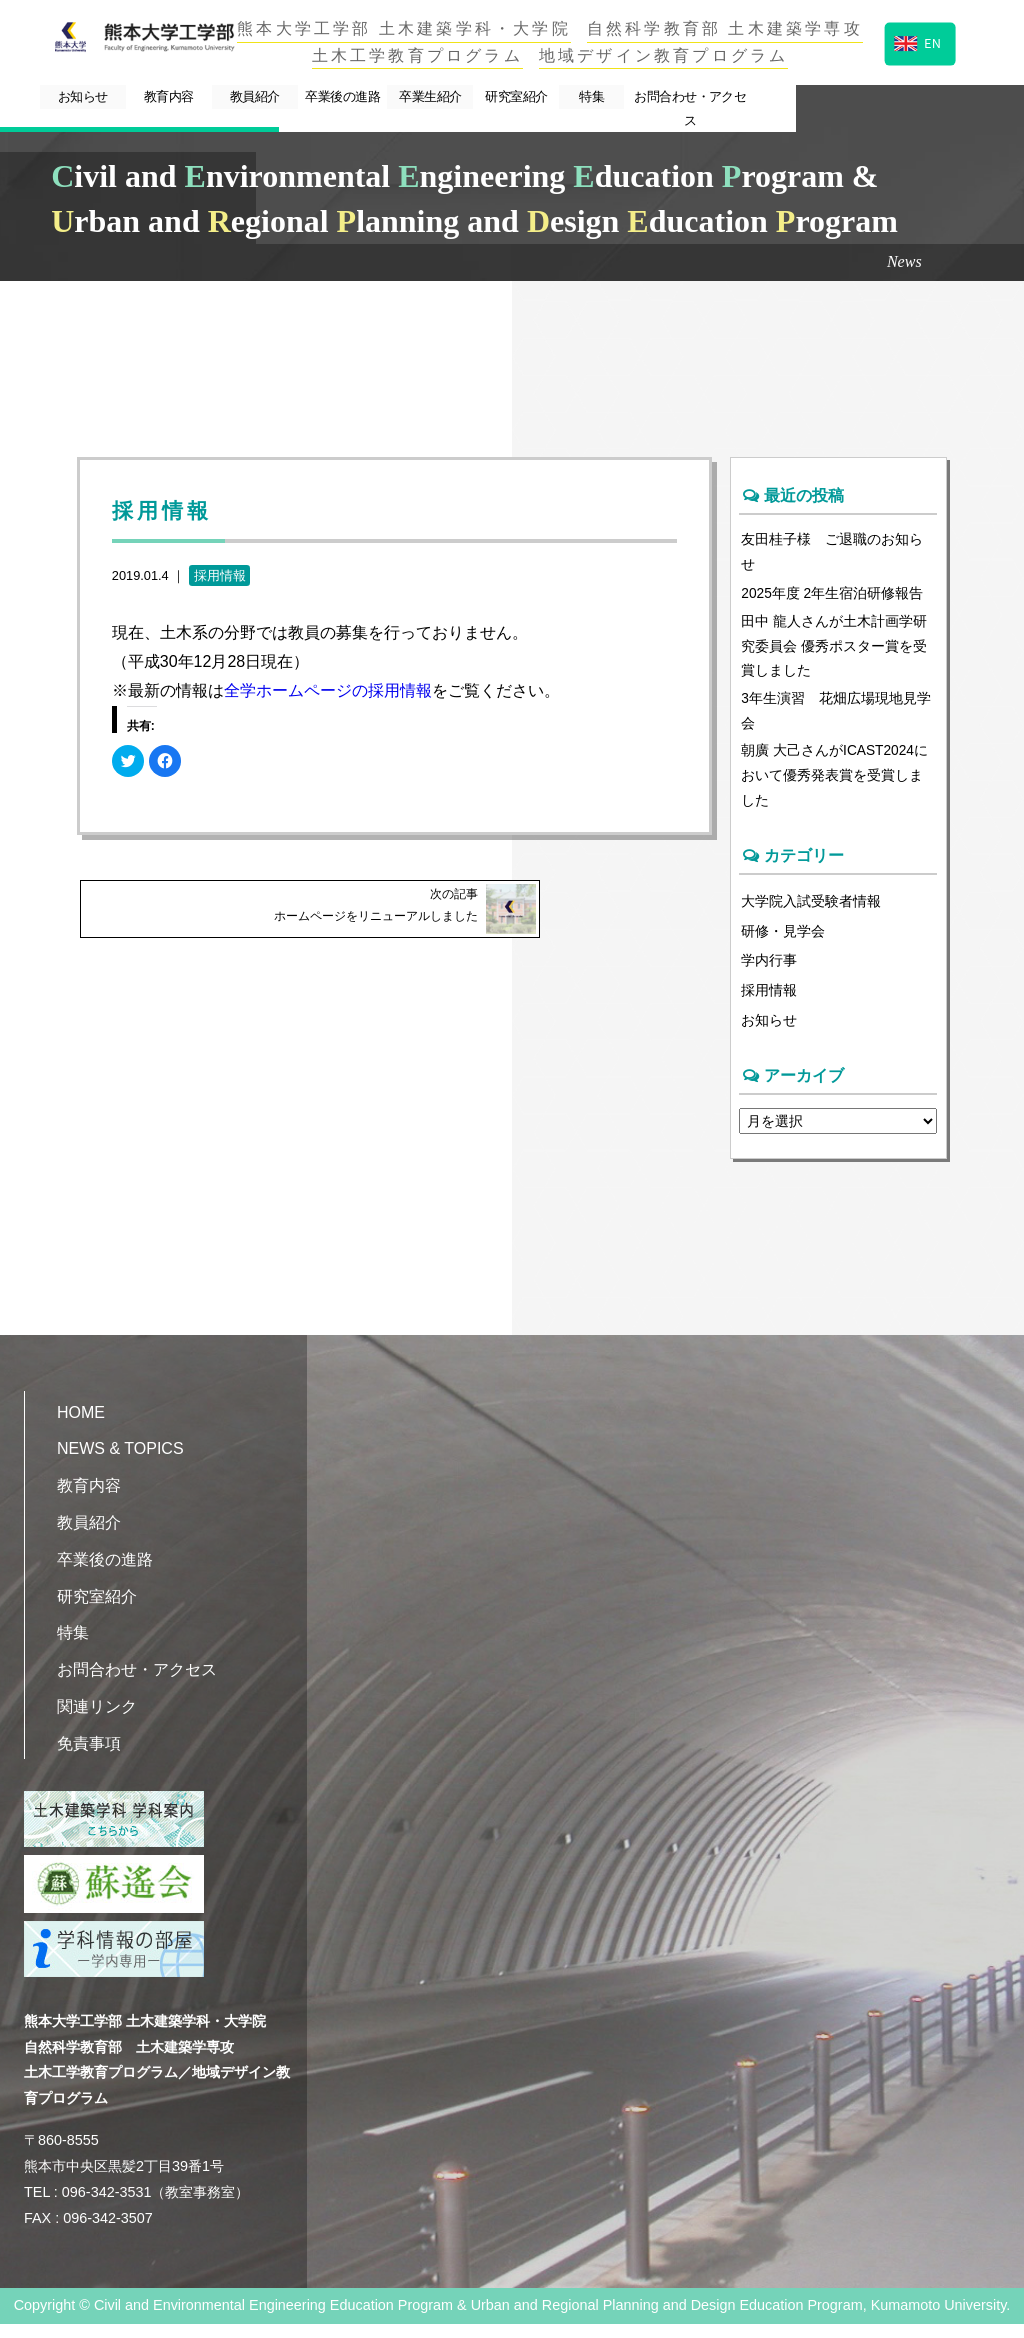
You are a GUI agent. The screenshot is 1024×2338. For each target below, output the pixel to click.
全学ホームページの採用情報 (328, 690)
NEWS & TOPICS (120, 1462)
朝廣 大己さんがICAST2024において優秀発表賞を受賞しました (836, 786)
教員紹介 (328, 97)
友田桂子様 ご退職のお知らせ (832, 553)
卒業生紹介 (553, 97)
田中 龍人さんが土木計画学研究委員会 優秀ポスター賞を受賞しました (834, 651)
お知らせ (106, 97)
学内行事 (769, 973)
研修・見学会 (783, 944)
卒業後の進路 (441, 97)
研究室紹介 (664, 97)
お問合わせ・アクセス (888, 97)
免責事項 (89, 1757)
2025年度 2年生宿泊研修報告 (833, 596)
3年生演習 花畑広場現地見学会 (836, 718)
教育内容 (217, 97)
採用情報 (220, 575)
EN (917, 41)
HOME (81, 1425)
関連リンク (97, 1720)
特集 (761, 97)
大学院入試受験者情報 (811, 914)
